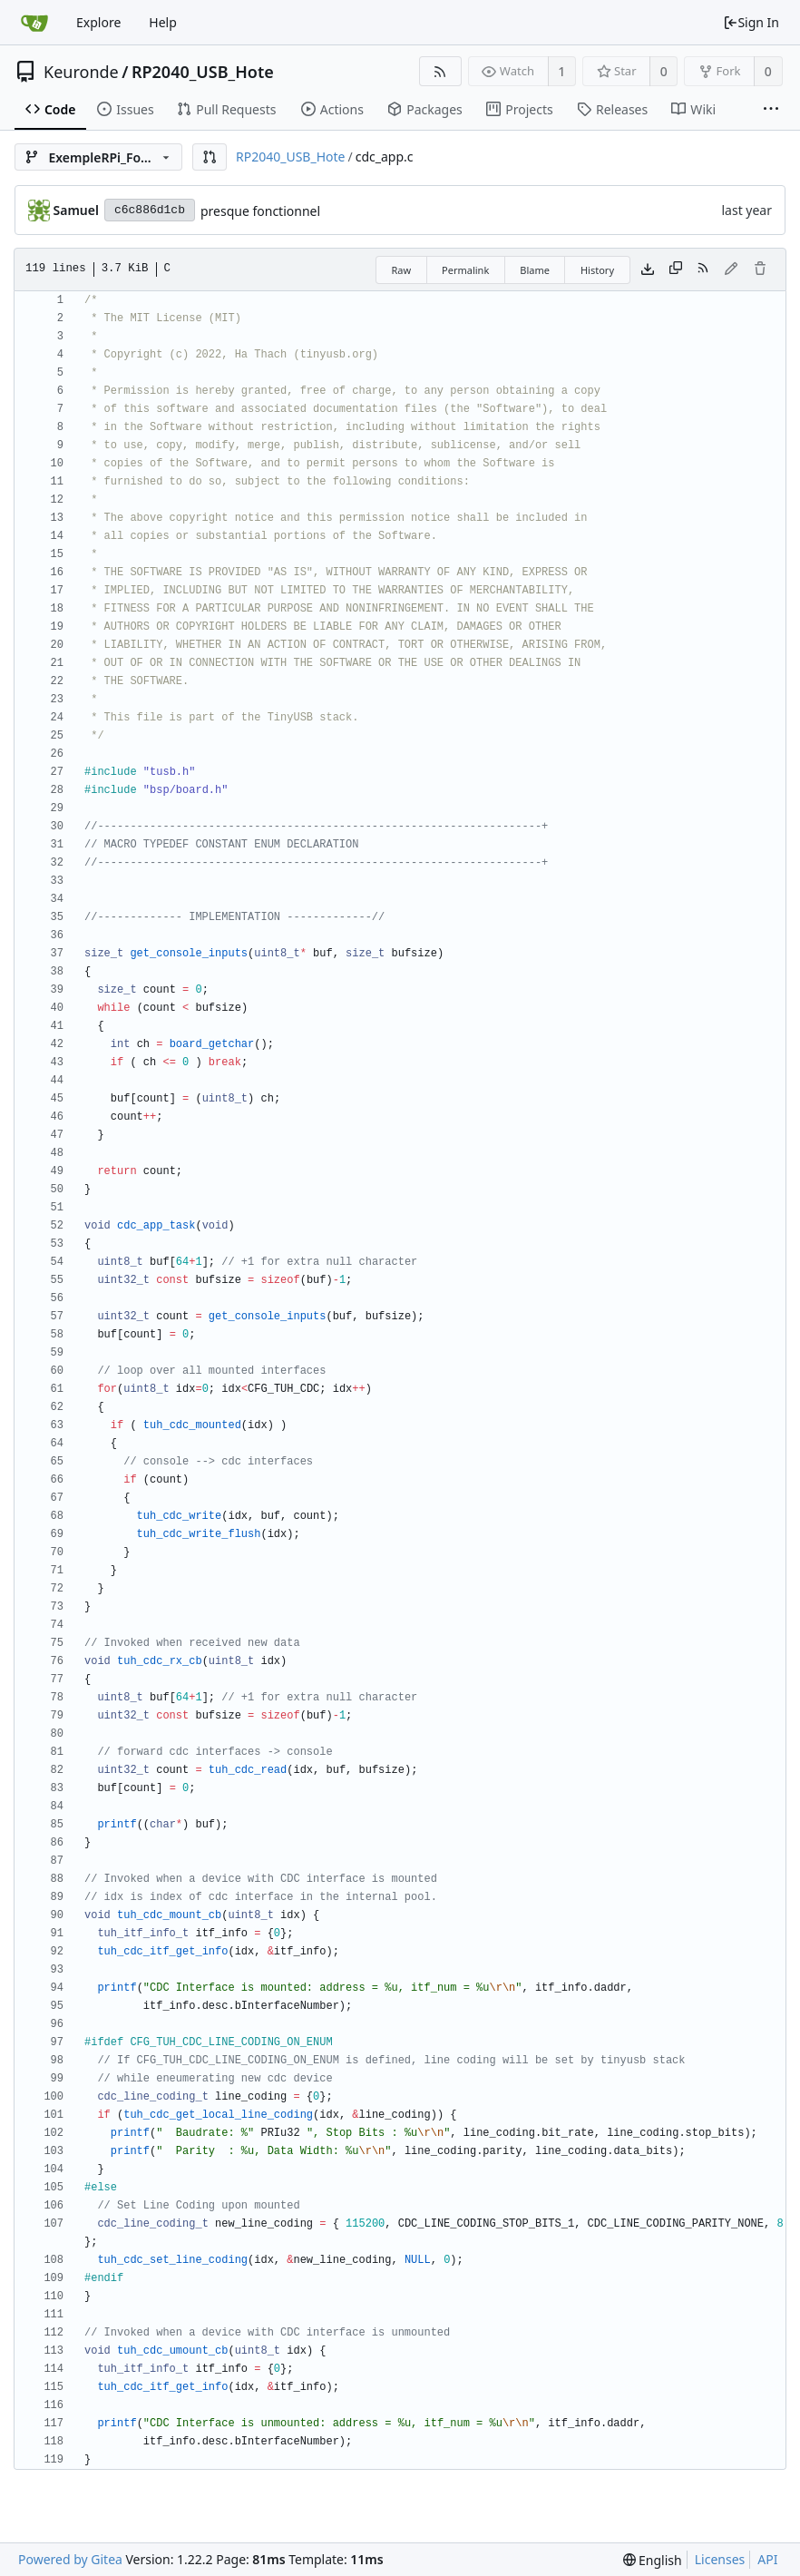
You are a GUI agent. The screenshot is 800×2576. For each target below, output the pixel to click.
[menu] (652, 2560)
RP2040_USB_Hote (203, 72)
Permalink (465, 270)
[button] (209, 157)
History (597, 270)
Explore (98, 22)
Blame (535, 270)
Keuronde (81, 72)
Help (163, 22)
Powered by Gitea (70, 2559)
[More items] (770, 110)
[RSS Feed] (440, 71)
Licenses (720, 2559)
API (767, 2559)
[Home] (34, 22)
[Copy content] (675, 269)
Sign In (751, 22)
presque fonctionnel (260, 211)
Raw (401, 270)
